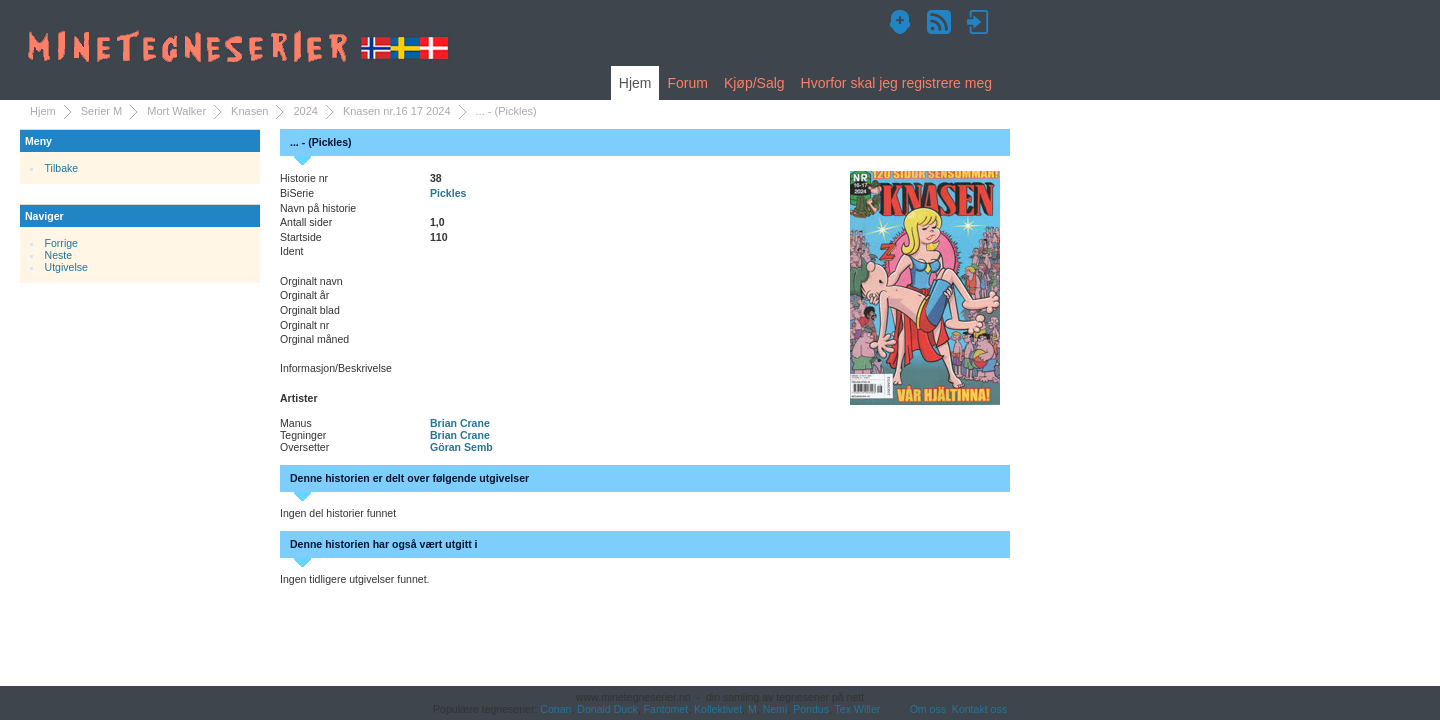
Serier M (102, 111)
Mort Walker (176, 111)
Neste (59, 255)
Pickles (448, 193)
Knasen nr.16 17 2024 (397, 111)
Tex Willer (858, 709)
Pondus (811, 709)
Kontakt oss (979, 709)
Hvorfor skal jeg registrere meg (896, 83)
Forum (687, 83)
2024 (305, 111)
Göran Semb (461, 447)
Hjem (635, 83)
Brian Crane (460, 423)
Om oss (928, 709)
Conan (555, 709)
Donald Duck (607, 709)
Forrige (61, 243)
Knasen (249, 111)
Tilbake (62, 168)
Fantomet (666, 709)
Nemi (775, 709)
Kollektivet (718, 709)
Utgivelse (66, 267)
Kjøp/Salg (754, 83)
